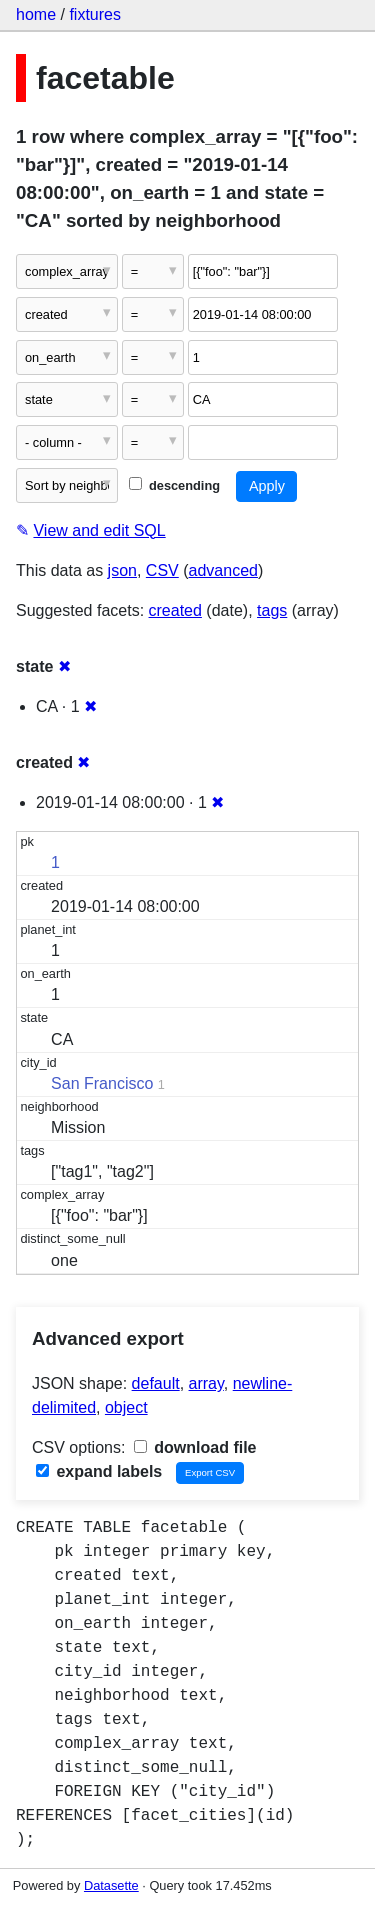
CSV (162, 570)
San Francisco (102, 1083)
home (36, 14)
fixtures (95, 14)
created (175, 610)
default (156, 1383)
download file (195, 1447)
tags (272, 610)
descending (174, 485)
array (206, 1383)
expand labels (99, 1471)
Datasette (111, 1885)
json (122, 570)
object (126, 1407)
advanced (223, 570)
